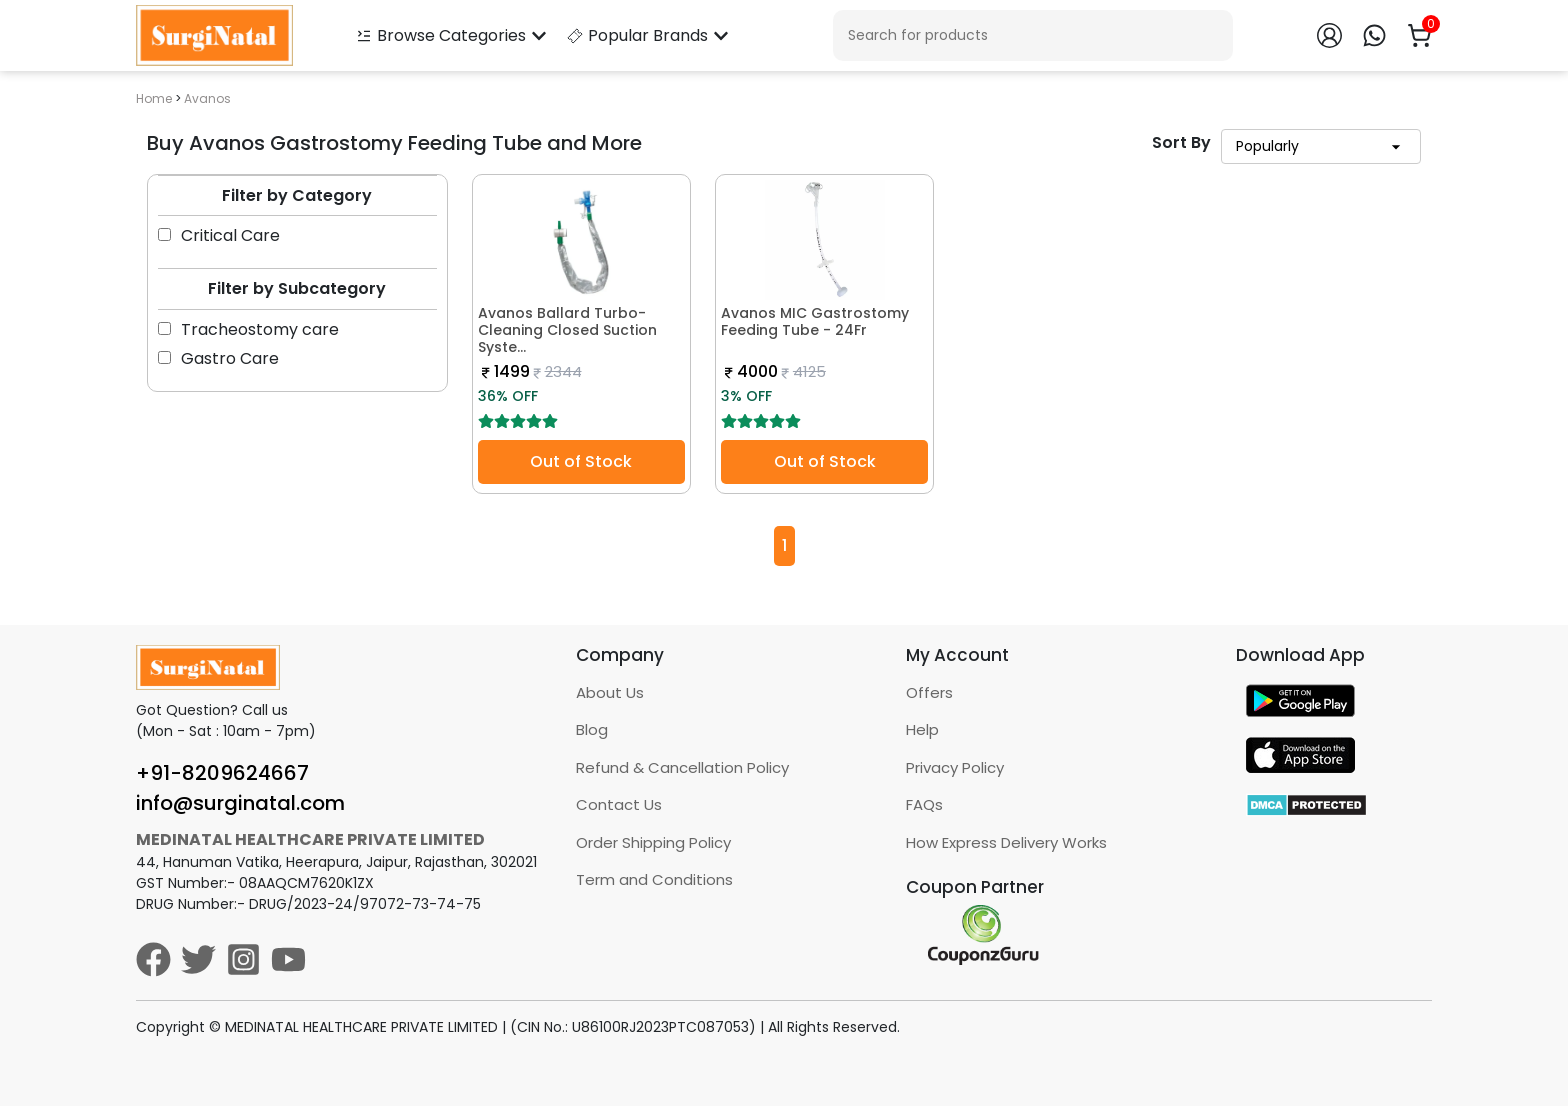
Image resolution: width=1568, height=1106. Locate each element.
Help (922, 729)
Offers (929, 692)
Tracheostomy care (248, 329)
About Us (610, 692)
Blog (592, 729)
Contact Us (619, 804)
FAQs (924, 804)
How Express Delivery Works (1006, 842)
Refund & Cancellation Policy (682, 767)
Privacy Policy (955, 767)
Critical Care (219, 235)
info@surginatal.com (240, 803)
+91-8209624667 (222, 773)
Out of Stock (581, 461)
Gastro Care (218, 358)
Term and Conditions (654, 879)
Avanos (207, 98)
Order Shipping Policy (653, 842)
